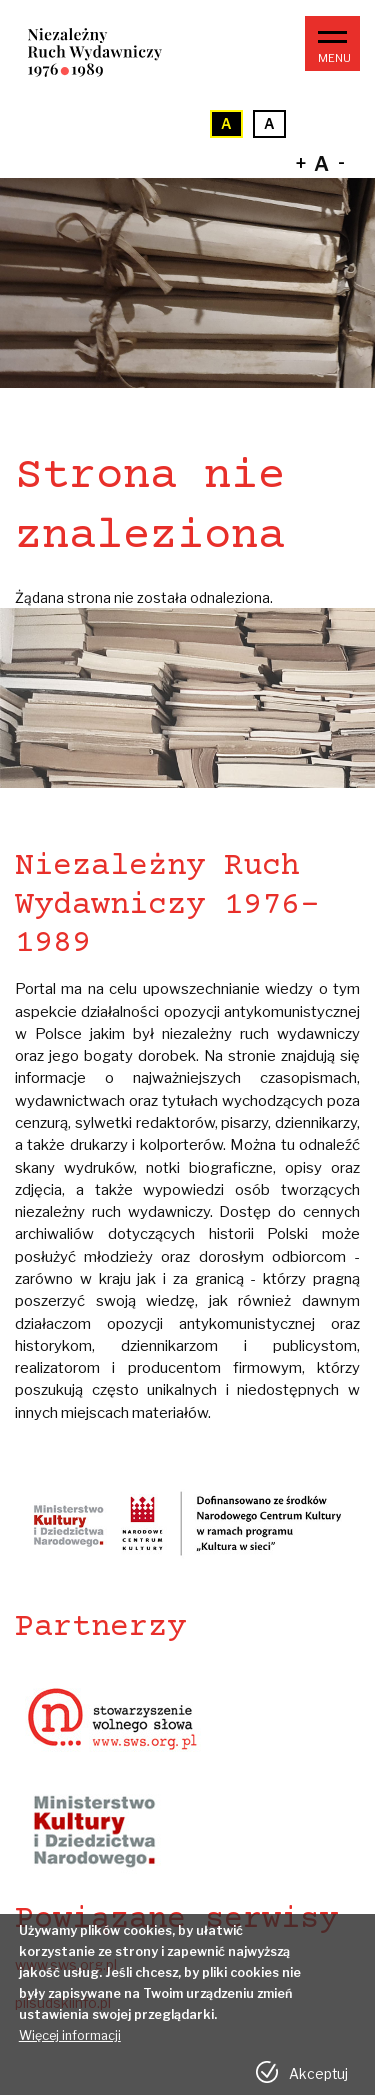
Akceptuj (318, 2083)
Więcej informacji (70, 2044)
